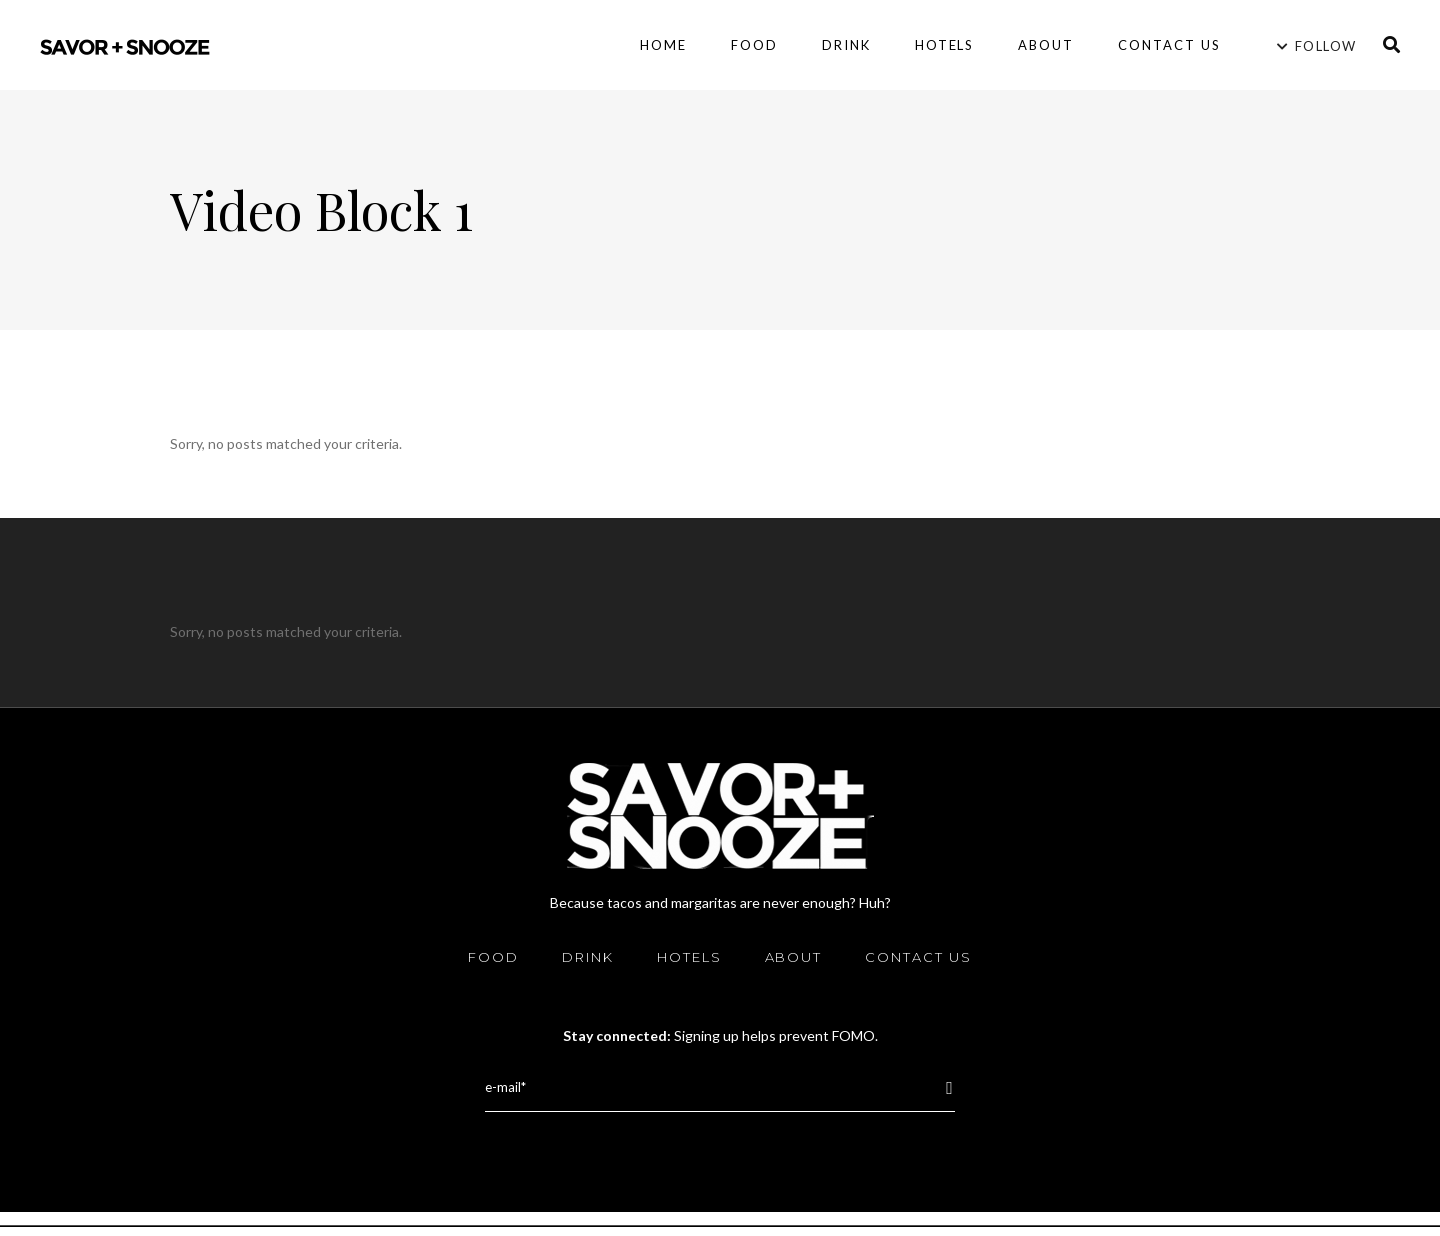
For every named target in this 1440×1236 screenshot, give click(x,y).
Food (493, 957)
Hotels (689, 957)
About (794, 957)
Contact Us (918, 957)
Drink (588, 957)
